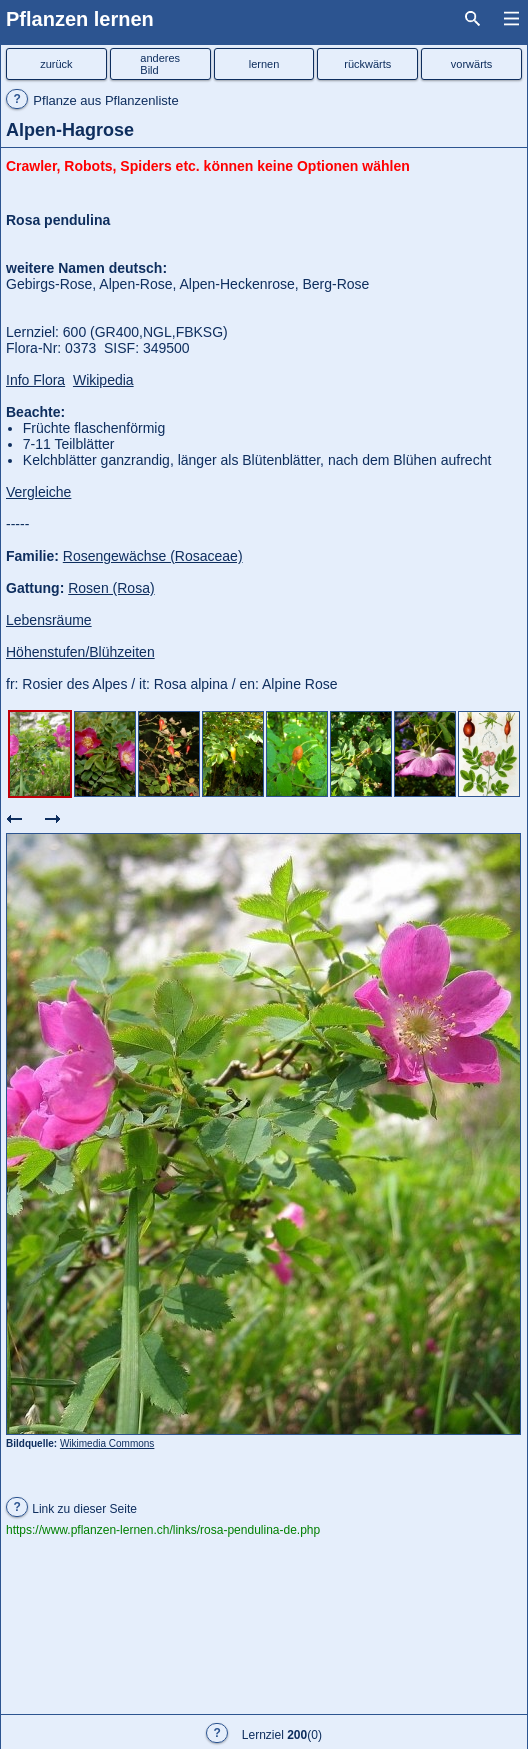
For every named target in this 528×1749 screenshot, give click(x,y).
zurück (56, 64)
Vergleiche (38, 492)
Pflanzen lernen (80, 19)
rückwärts (367, 64)
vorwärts (472, 64)
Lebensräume (49, 620)
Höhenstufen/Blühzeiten (80, 652)
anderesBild (160, 64)
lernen (264, 64)
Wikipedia (103, 380)
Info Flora (35, 380)
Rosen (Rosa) (111, 588)
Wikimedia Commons (107, 1443)
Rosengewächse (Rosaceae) (153, 556)
